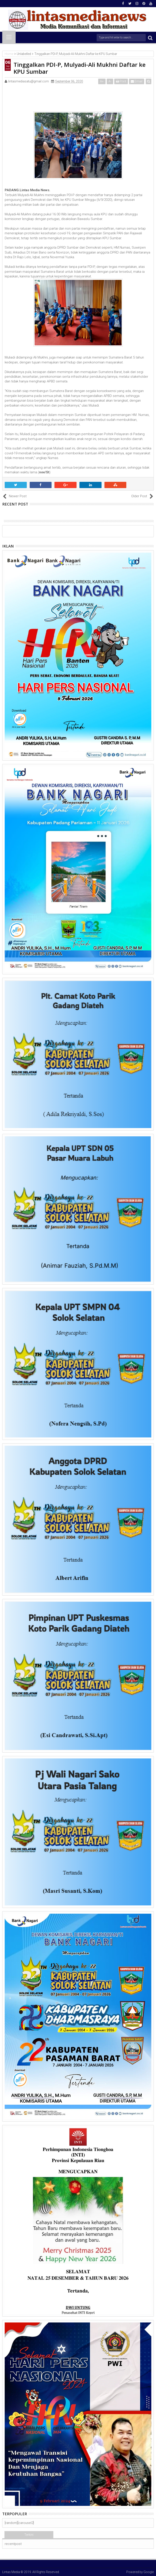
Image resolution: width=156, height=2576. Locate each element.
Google (149, 2572)
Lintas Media (11, 2572)
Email (136, 81)
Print (121, 81)
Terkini (28, 2534)
